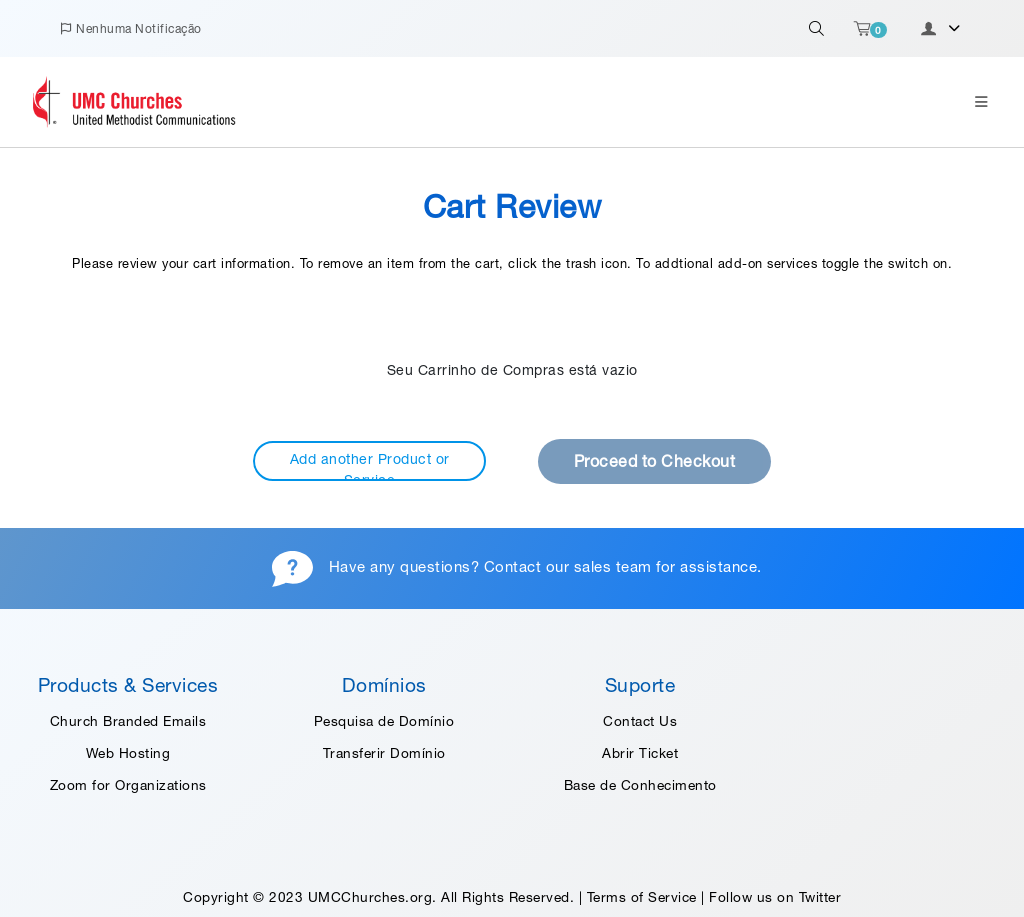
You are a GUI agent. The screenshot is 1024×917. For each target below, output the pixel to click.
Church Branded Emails (128, 721)
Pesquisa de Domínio (384, 721)
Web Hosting (128, 753)
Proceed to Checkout (655, 461)
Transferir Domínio (384, 753)
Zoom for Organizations (128, 785)
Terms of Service (642, 897)
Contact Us (640, 721)
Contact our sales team (568, 566)
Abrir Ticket (640, 753)
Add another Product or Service (370, 466)
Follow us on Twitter (775, 897)
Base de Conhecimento (640, 785)
